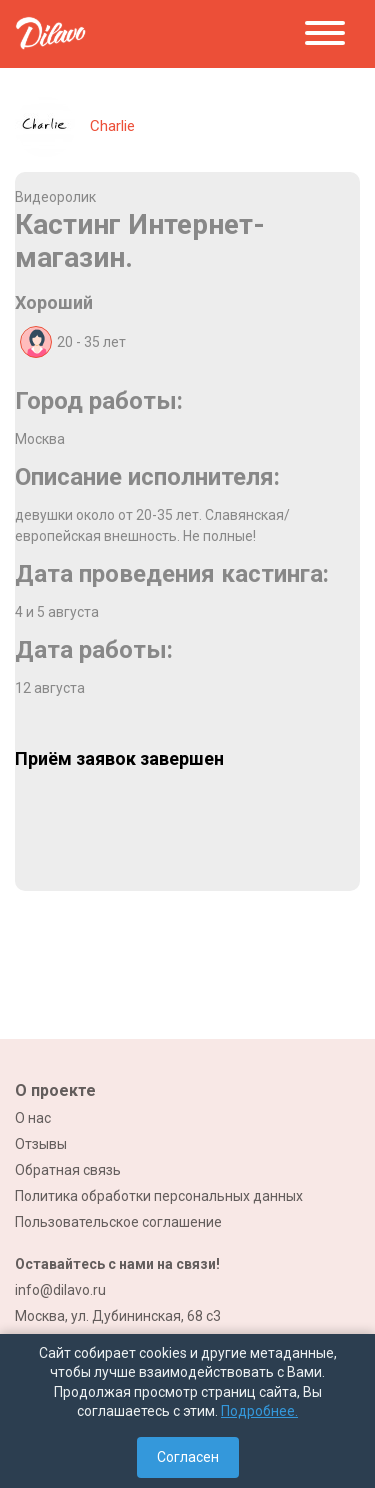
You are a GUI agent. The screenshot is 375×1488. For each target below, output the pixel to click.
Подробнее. (259, 1411)
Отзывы (41, 1144)
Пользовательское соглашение (118, 1222)
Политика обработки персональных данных (159, 1196)
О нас (33, 1118)
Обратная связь (68, 1170)
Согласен (188, 1457)
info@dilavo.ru (60, 1290)
